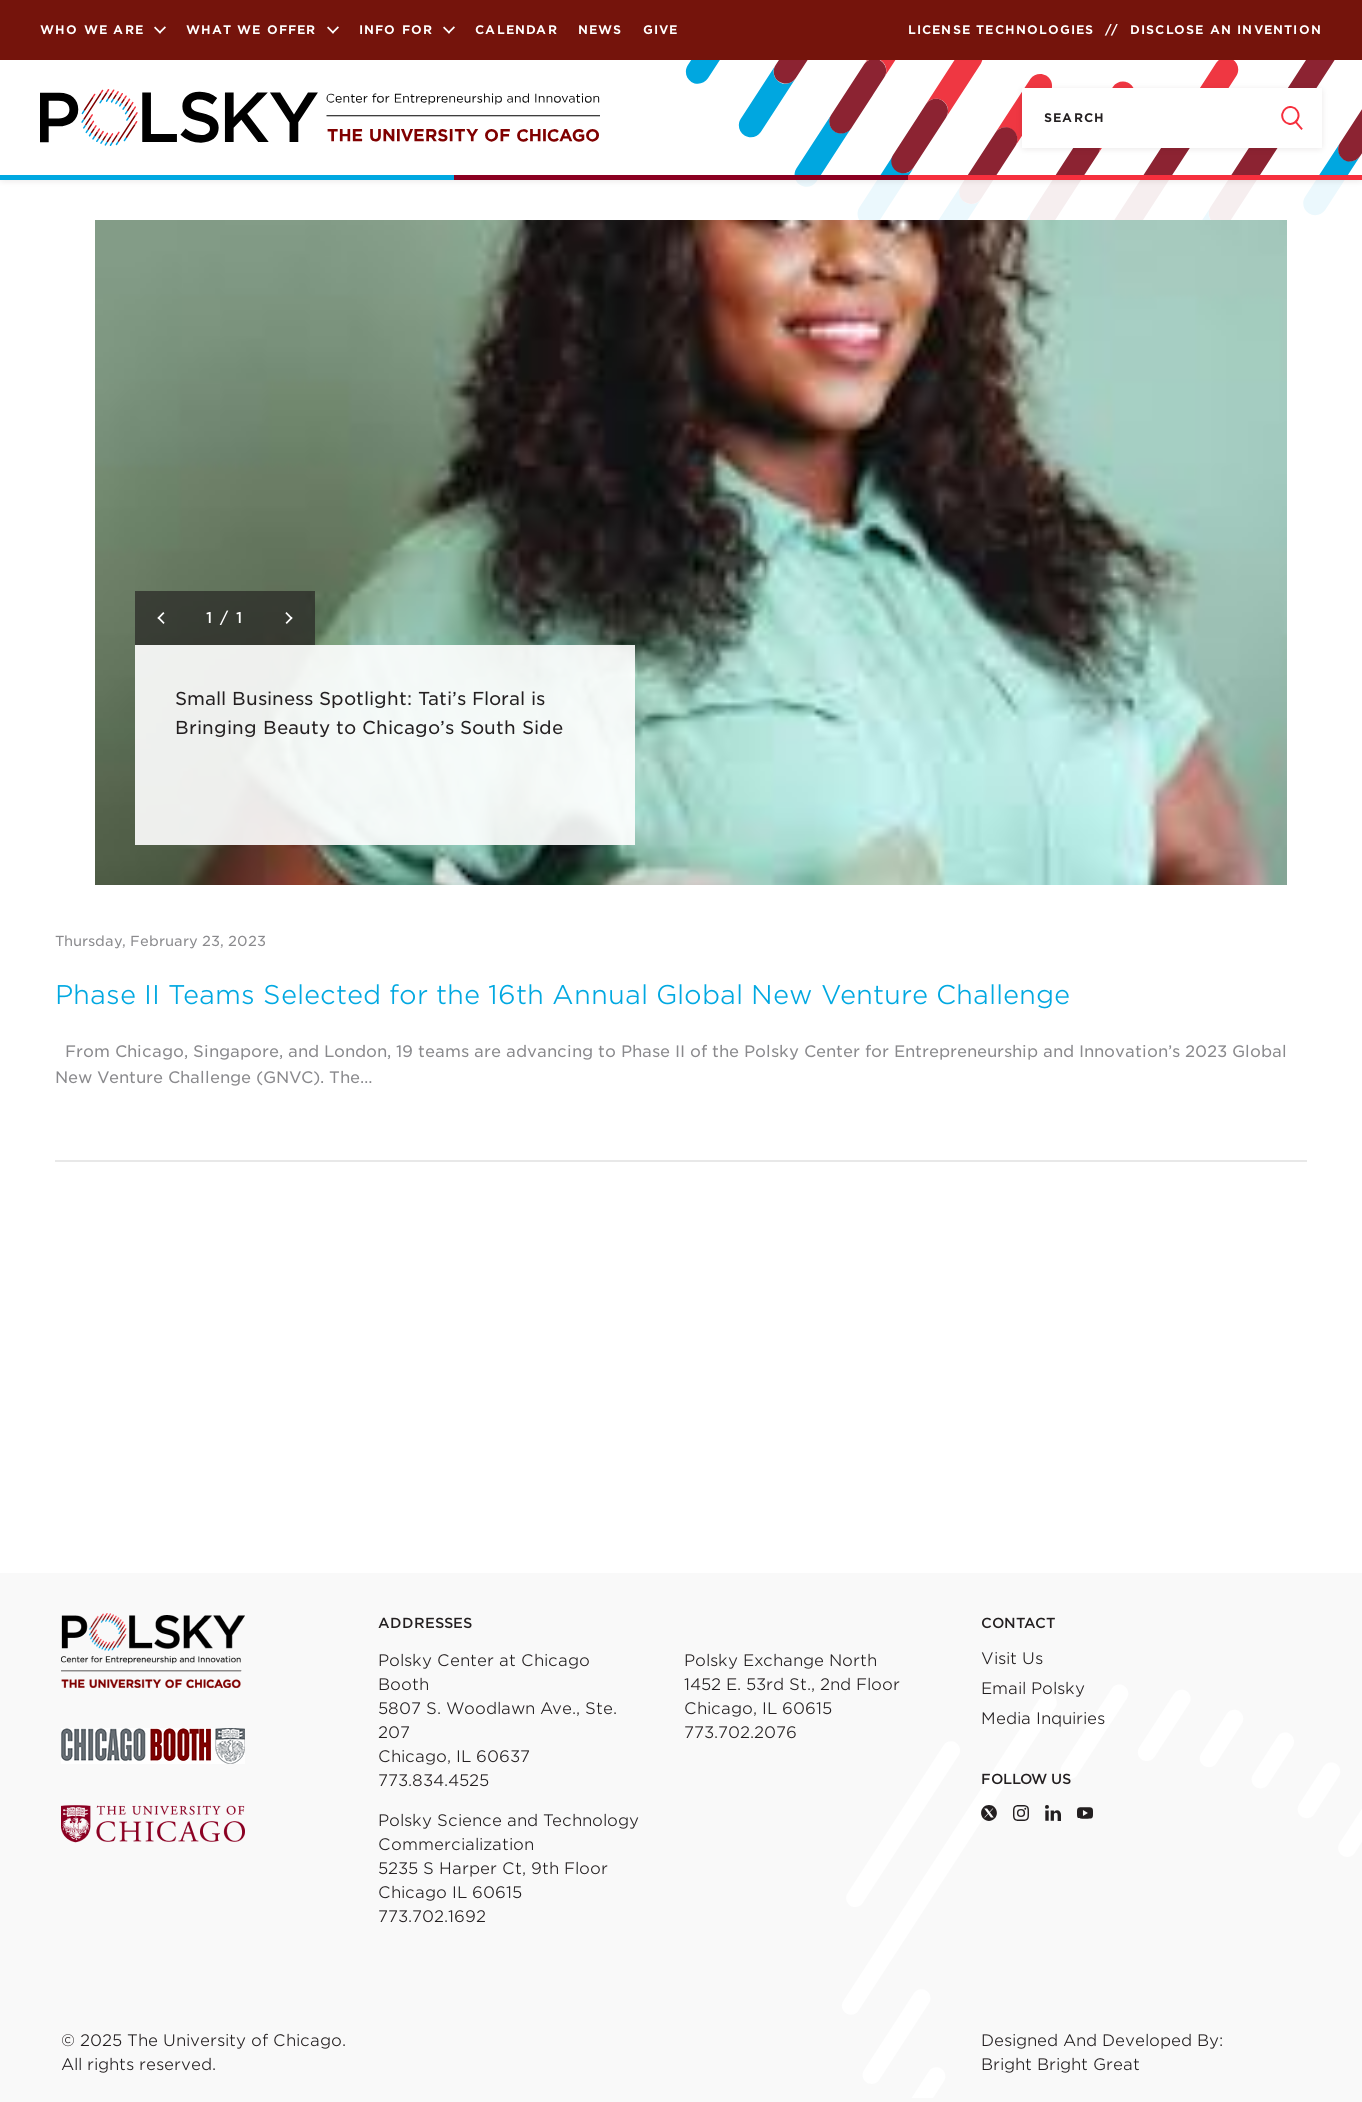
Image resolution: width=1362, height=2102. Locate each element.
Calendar (516, 29)
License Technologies (1001, 29)
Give (661, 29)
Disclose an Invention (1226, 29)
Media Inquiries (1043, 1718)
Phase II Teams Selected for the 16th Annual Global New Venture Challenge (562, 994)
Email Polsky (1033, 1688)
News (600, 29)
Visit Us (1012, 1658)
